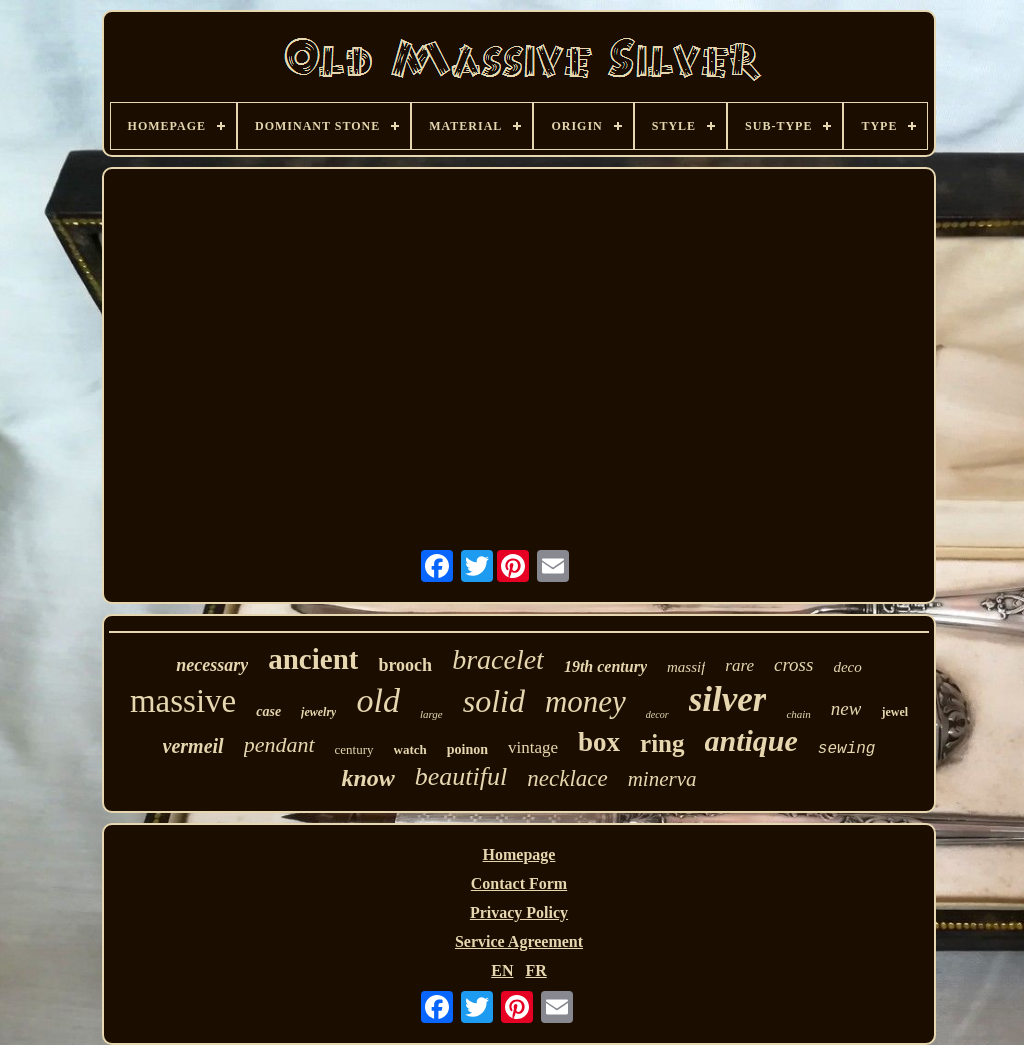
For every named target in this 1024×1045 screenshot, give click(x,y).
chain (798, 714)
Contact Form (519, 883)
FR (535, 970)
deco (847, 667)
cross (793, 664)
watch (410, 749)
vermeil (193, 746)
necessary (212, 665)
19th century (605, 666)
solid (494, 701)
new (846, 708)
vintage (533, 747)
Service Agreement (519, 941)
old (377, 700)
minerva (662, 779)
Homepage (519, 854)
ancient (313, 659)
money (585, 701)
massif (686, 667)
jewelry (318, 712)
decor (657, 714)
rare (739, 665)
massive (183, 701)
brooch (405, 665)
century (354, 749)
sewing (847, 749)
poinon (467, 749)
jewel (894, 712)
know (367, 778)
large (431, 714)
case (268, 711)
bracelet (498, 659)
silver (728, 699)
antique (751, 740)
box (599, 742)
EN (502, 970)
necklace (567, 778)
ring (662, 743)
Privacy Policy (519, 912)
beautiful (461, 776)
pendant (279, 744)
